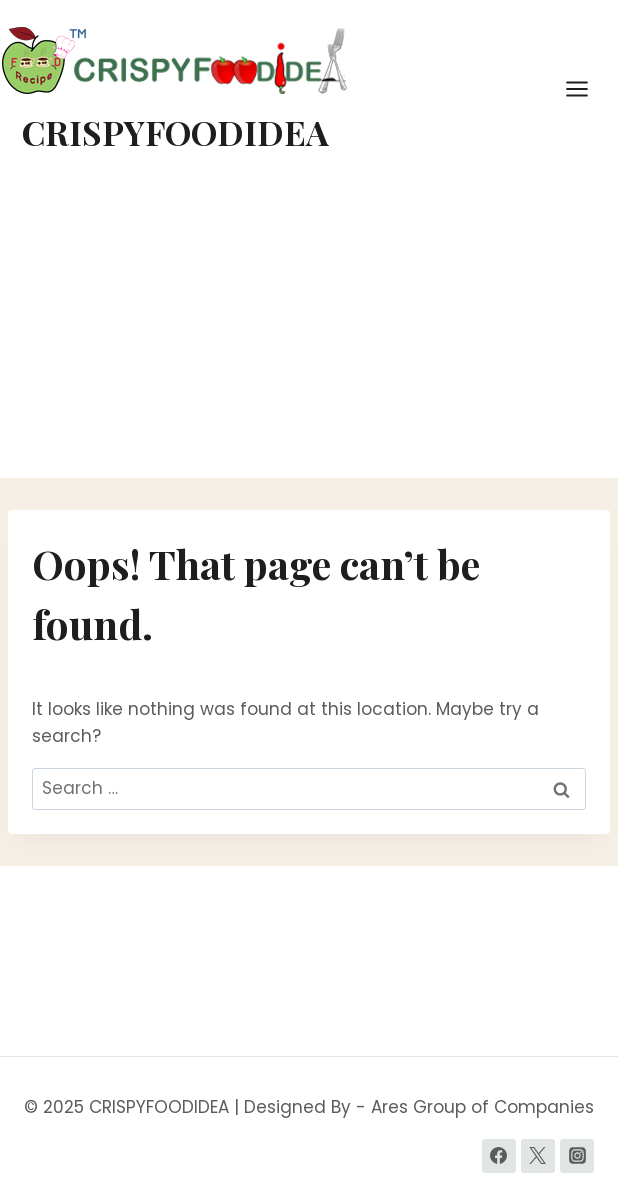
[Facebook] (499, 1156)
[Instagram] (577, 1156)
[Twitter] (538, 1156)
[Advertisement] (309, 328)
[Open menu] (587, 88)
